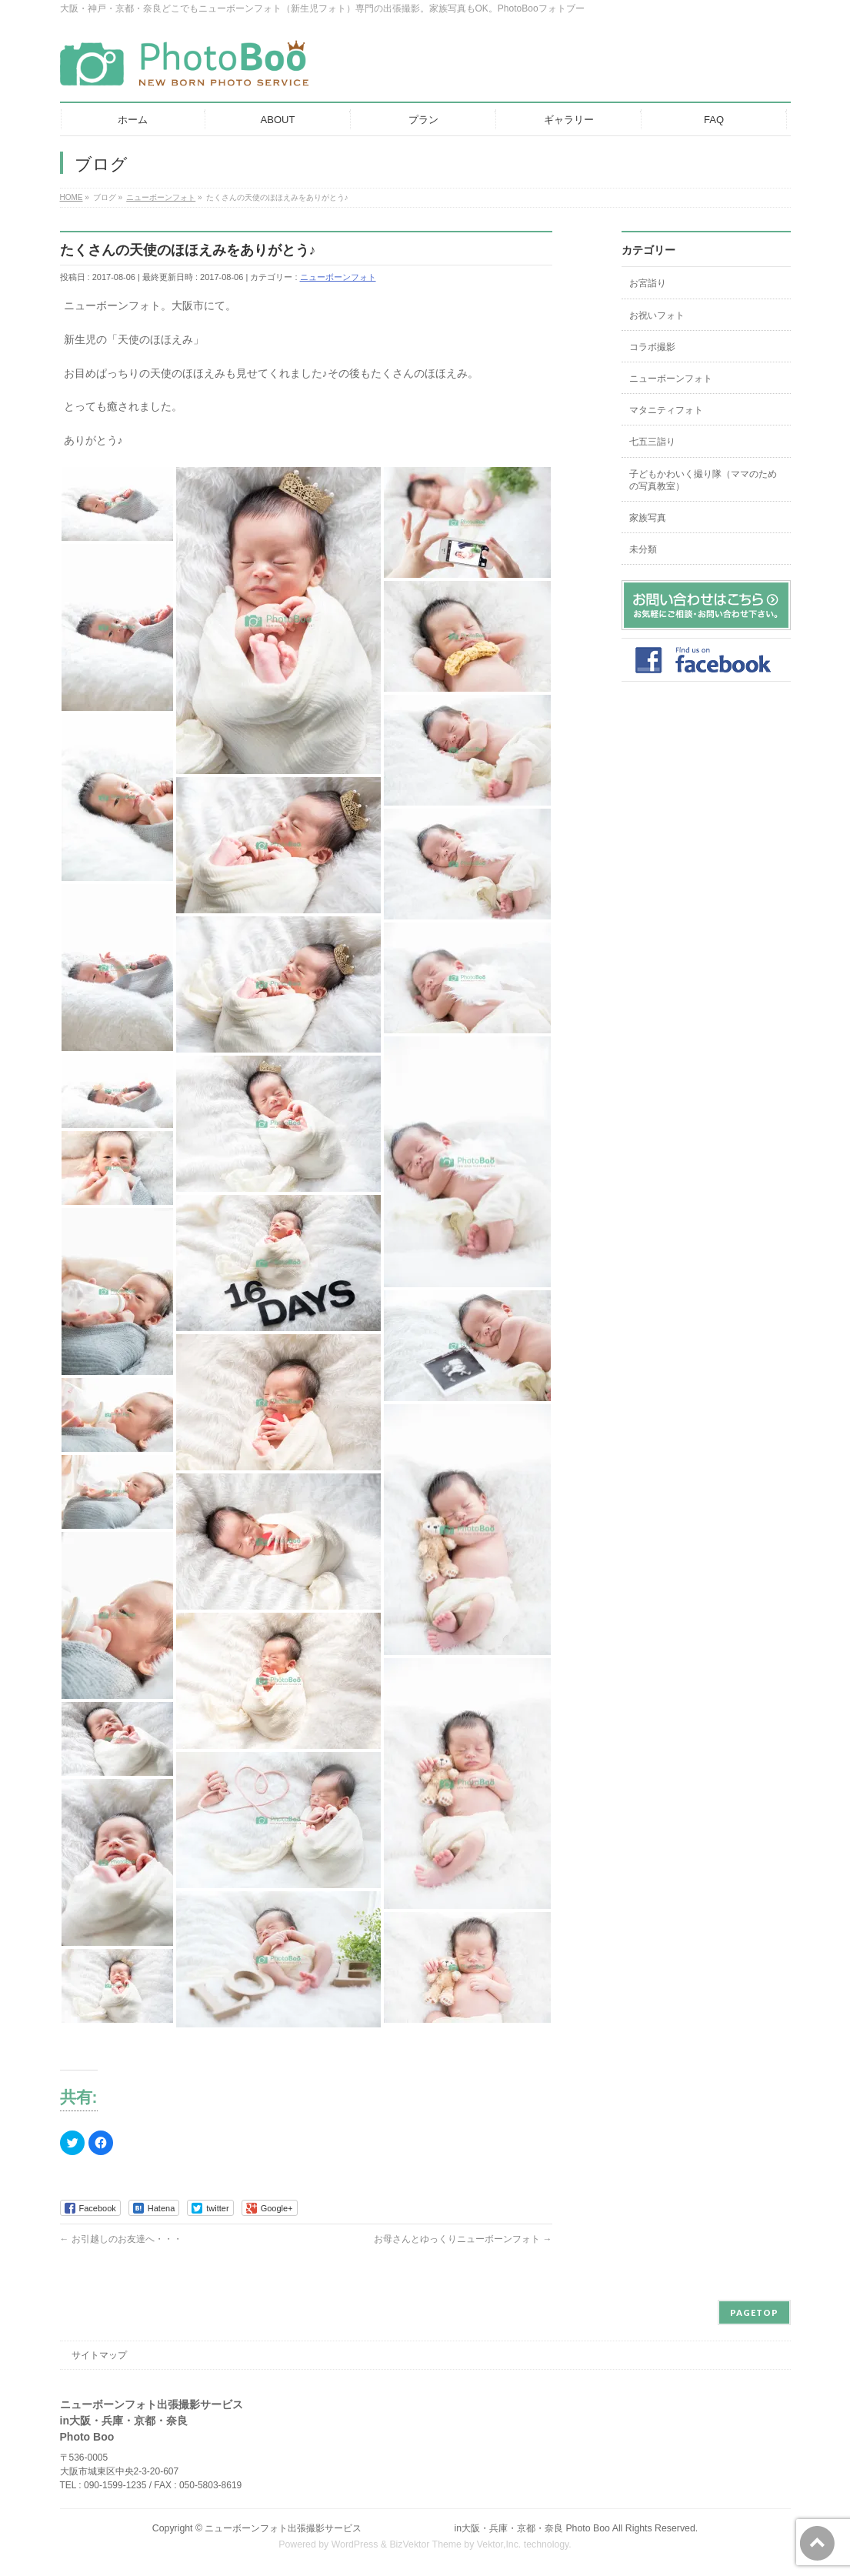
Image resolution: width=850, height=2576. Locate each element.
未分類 (643, 549)
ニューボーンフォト (338, 277)
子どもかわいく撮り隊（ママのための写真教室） (703, 480)
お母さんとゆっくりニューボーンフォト (463, 2239)
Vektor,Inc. (499, 2544)
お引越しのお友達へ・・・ (121, 2239)
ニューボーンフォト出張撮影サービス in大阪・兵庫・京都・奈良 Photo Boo (407, 2528)
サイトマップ (99, 2355)
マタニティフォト (666, 410)
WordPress (355, 2544)
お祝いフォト (657, 315)
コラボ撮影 (652, 347)
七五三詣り (652, 441)
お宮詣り (647, 283)
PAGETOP (754, 2312)
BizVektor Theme (425, 2544)
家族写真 (647, 517)
